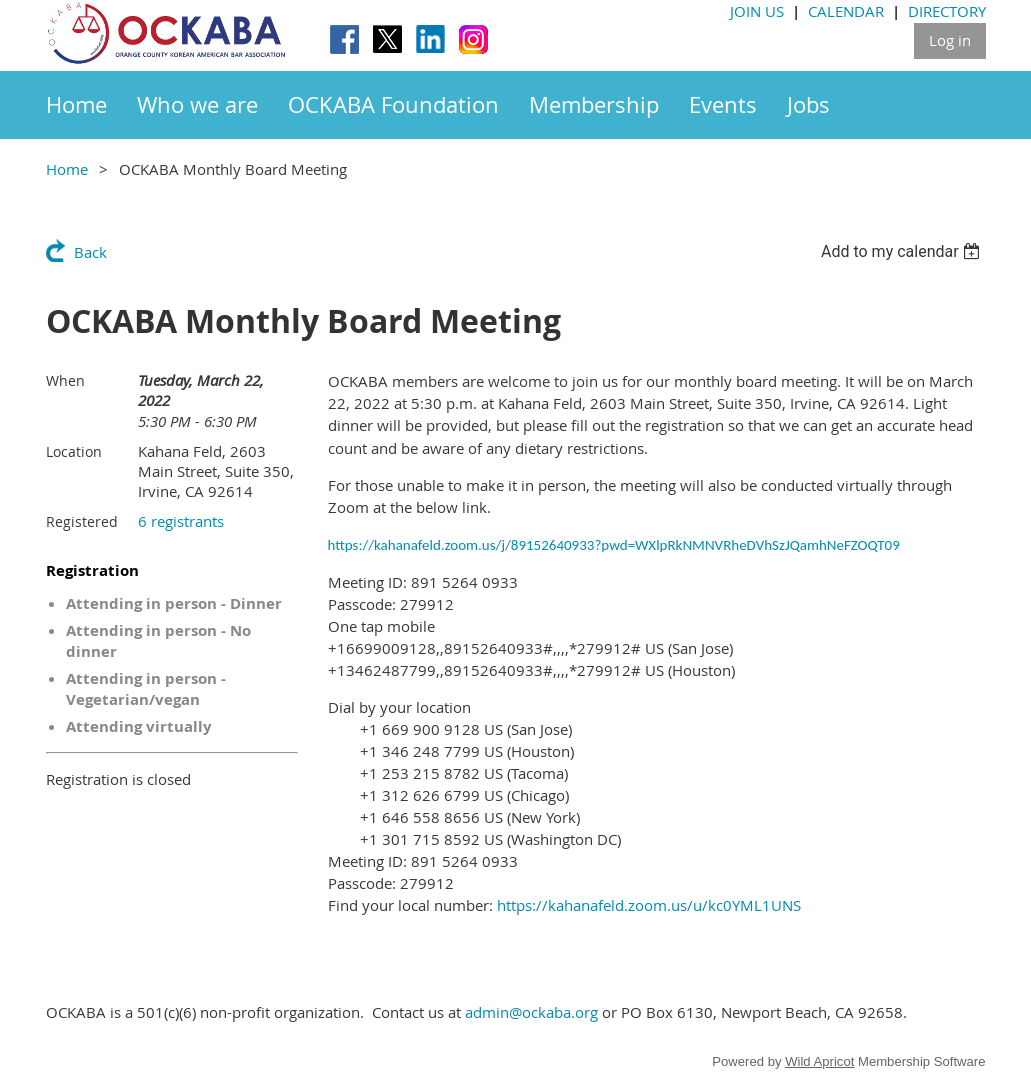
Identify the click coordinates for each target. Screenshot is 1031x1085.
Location (74, 451)
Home (67, 169)
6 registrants (181, 521)
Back (90, 252)
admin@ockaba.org (531, 1012)
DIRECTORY (947, 11)
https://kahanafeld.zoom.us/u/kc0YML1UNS (649, 905)
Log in (950, 40)
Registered (82, 521)
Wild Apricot (819, 1061)
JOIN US (757, 11)
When (65, 380)
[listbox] (903, 251)
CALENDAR (846, 11)
